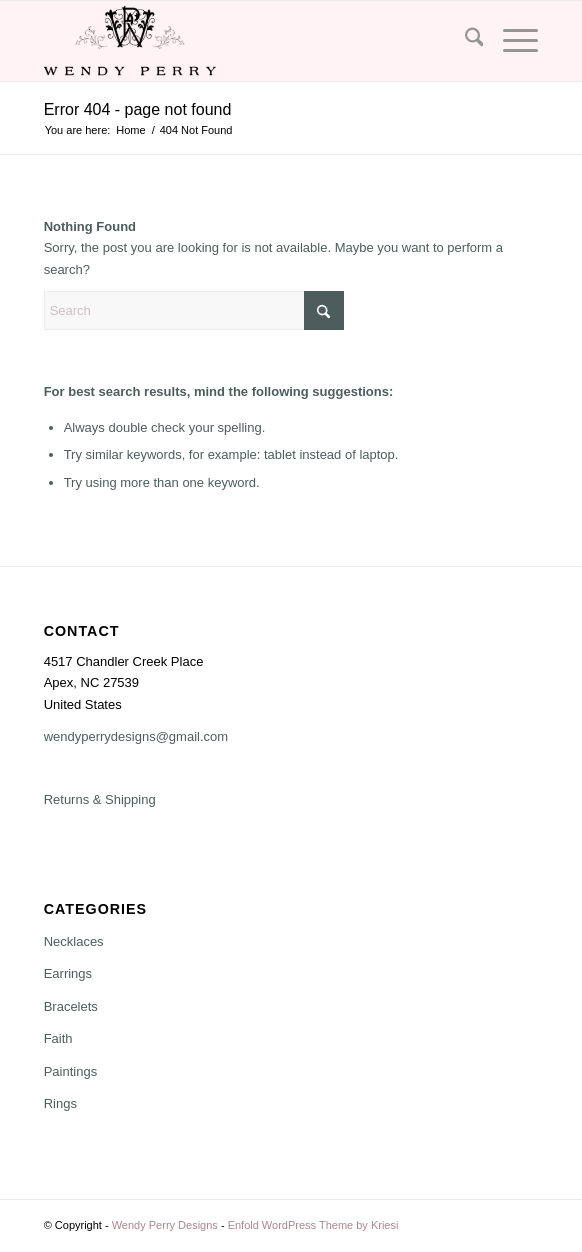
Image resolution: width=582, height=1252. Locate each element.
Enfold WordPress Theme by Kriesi (313, 1225)
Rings (60, 1103)
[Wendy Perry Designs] (242, 41)
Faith (58, 1038)
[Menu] (510, 41)
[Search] (464, 41)
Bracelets (71, 1006)
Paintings (70, 1071)
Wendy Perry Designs (165, 1225)
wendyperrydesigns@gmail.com (136, 736)
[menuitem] (464, 41)
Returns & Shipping (100, 799)
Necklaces (74, 941)
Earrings (68, 973)
